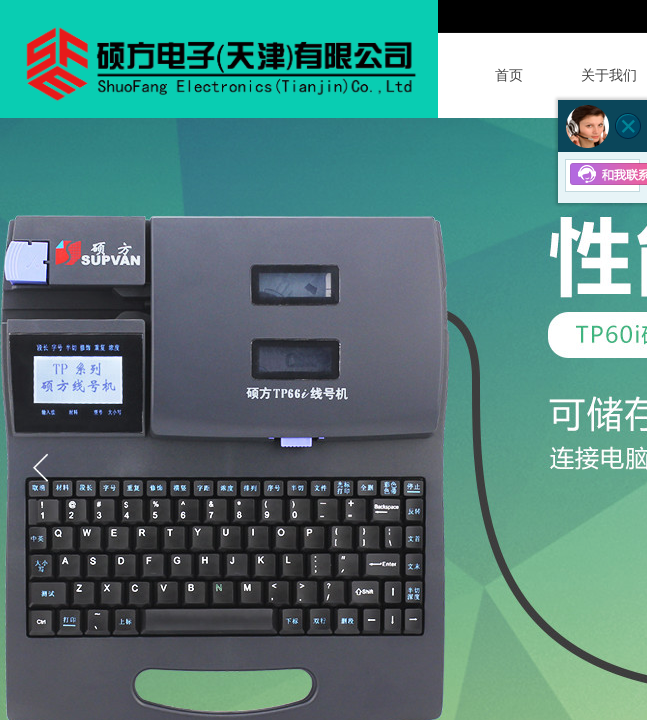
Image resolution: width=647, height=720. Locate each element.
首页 (509, 75)
